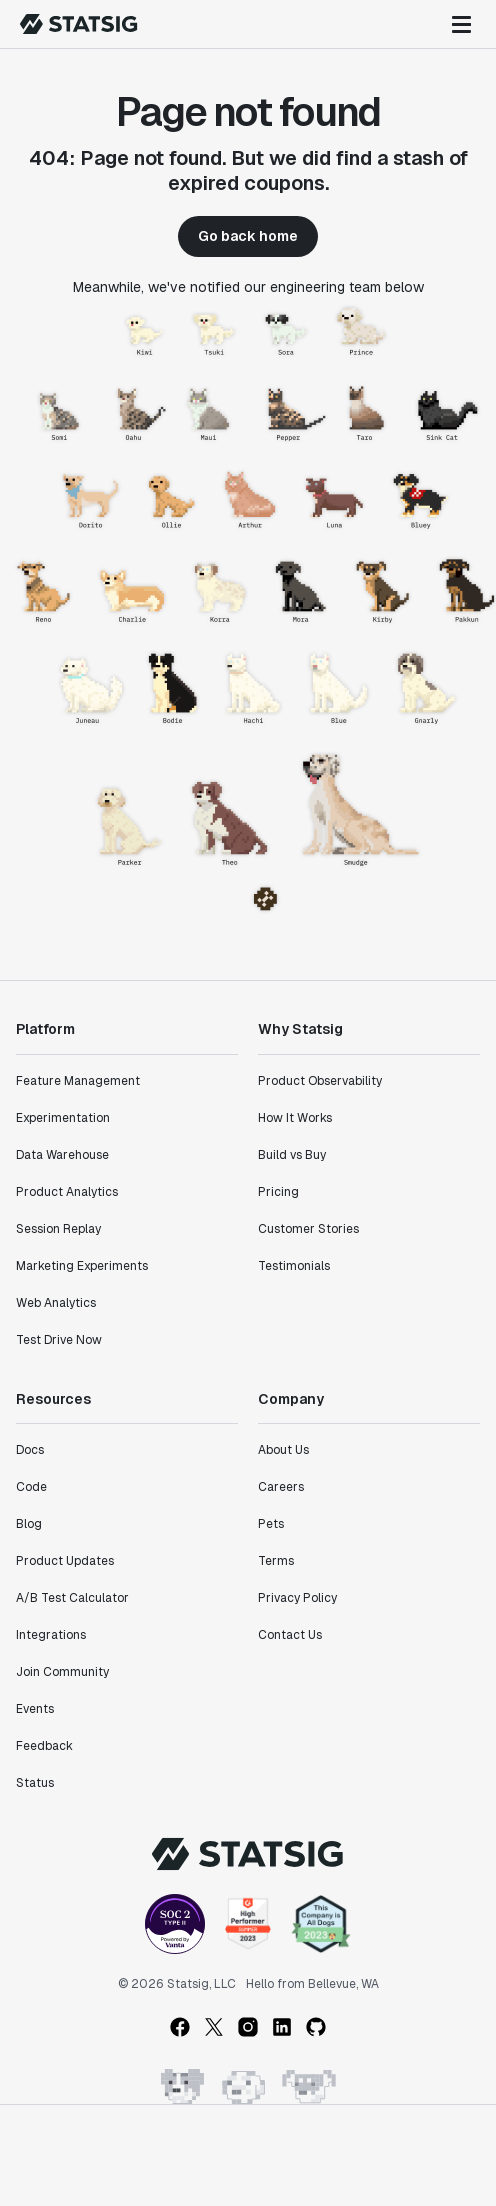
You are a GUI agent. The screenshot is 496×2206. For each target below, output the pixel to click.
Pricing (278, 1192)
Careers (281, 1487)
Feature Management (78, 1081)
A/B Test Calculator (72, 1598)
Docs (30, 1450)
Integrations (51, 1635)
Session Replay (58, 1229)
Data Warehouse (62, 1155)
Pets (271, 1524)
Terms (276, 1561)
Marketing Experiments (82, 1266)
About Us (283, 1450)
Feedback (44, 1746)
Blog (29, 1524)
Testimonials (294, 1266)
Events (35, 1709)
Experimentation (63, 1118)
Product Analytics (67, 1192)
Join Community (62, 1672)
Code (31, 1487)
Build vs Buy (292, 1155)
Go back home (248, 236)
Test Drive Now (59, 1340)
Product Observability (320, 1081)
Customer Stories (308, 1229)
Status (35, 1783)
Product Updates (65, 1561)
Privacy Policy (297, 1598)
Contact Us (290, 1635)
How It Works (295, 1118)
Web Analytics (56, 1303)
